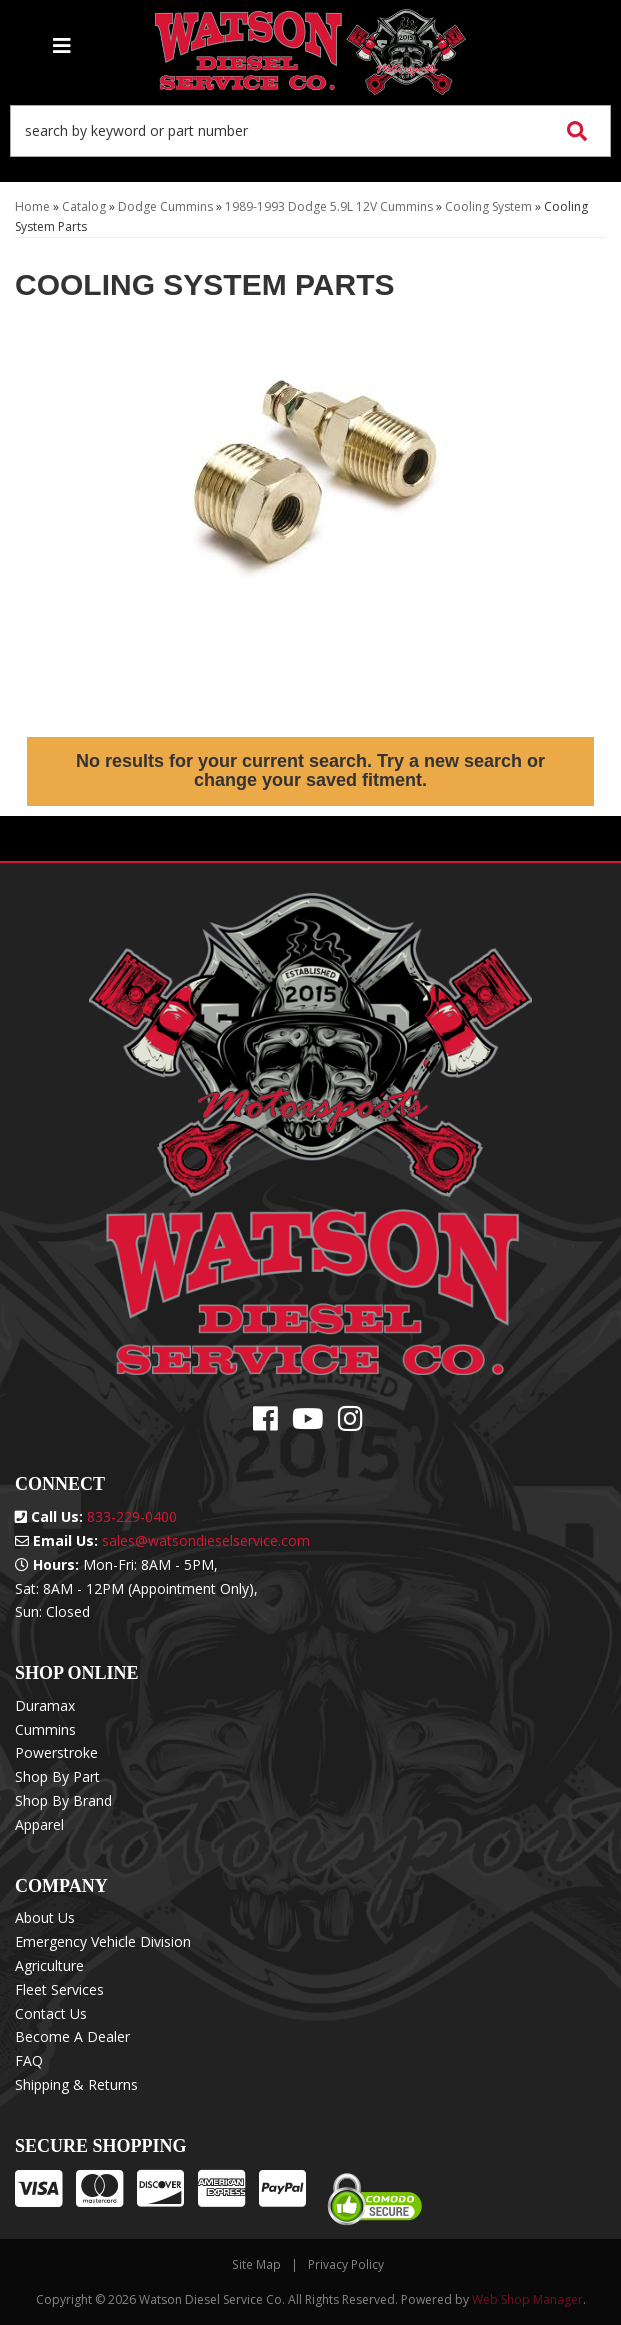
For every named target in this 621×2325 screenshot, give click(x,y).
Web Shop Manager (527, 2299)
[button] (310, 131)
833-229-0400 (132, 1516)
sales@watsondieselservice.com (206, 1540)
